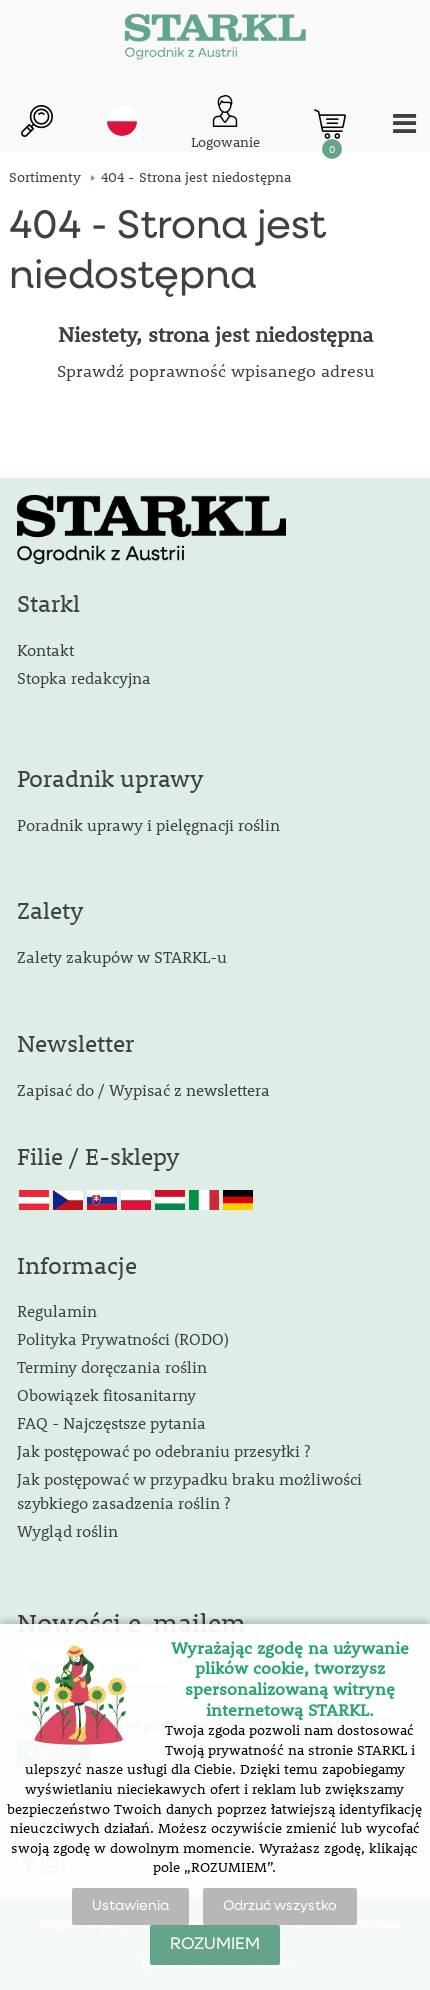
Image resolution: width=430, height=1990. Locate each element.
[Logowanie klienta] (225, 123)
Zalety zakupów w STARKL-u (122, 956)
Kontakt (45, 649)
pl (122, 121)
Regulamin (57, 1310)
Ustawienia (130, 1906)
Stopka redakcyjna (84, 677)
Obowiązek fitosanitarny (106, 1394)
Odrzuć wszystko (280, 1906)
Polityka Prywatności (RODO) (123, 1338)
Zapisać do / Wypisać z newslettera (143, 1089)
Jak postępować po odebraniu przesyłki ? (163, 1450)
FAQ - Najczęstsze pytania (111, 1422)
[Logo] (215, 40)
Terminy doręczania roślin (112, 1366)
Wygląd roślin (67, 1530)
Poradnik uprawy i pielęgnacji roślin (148, 824)
